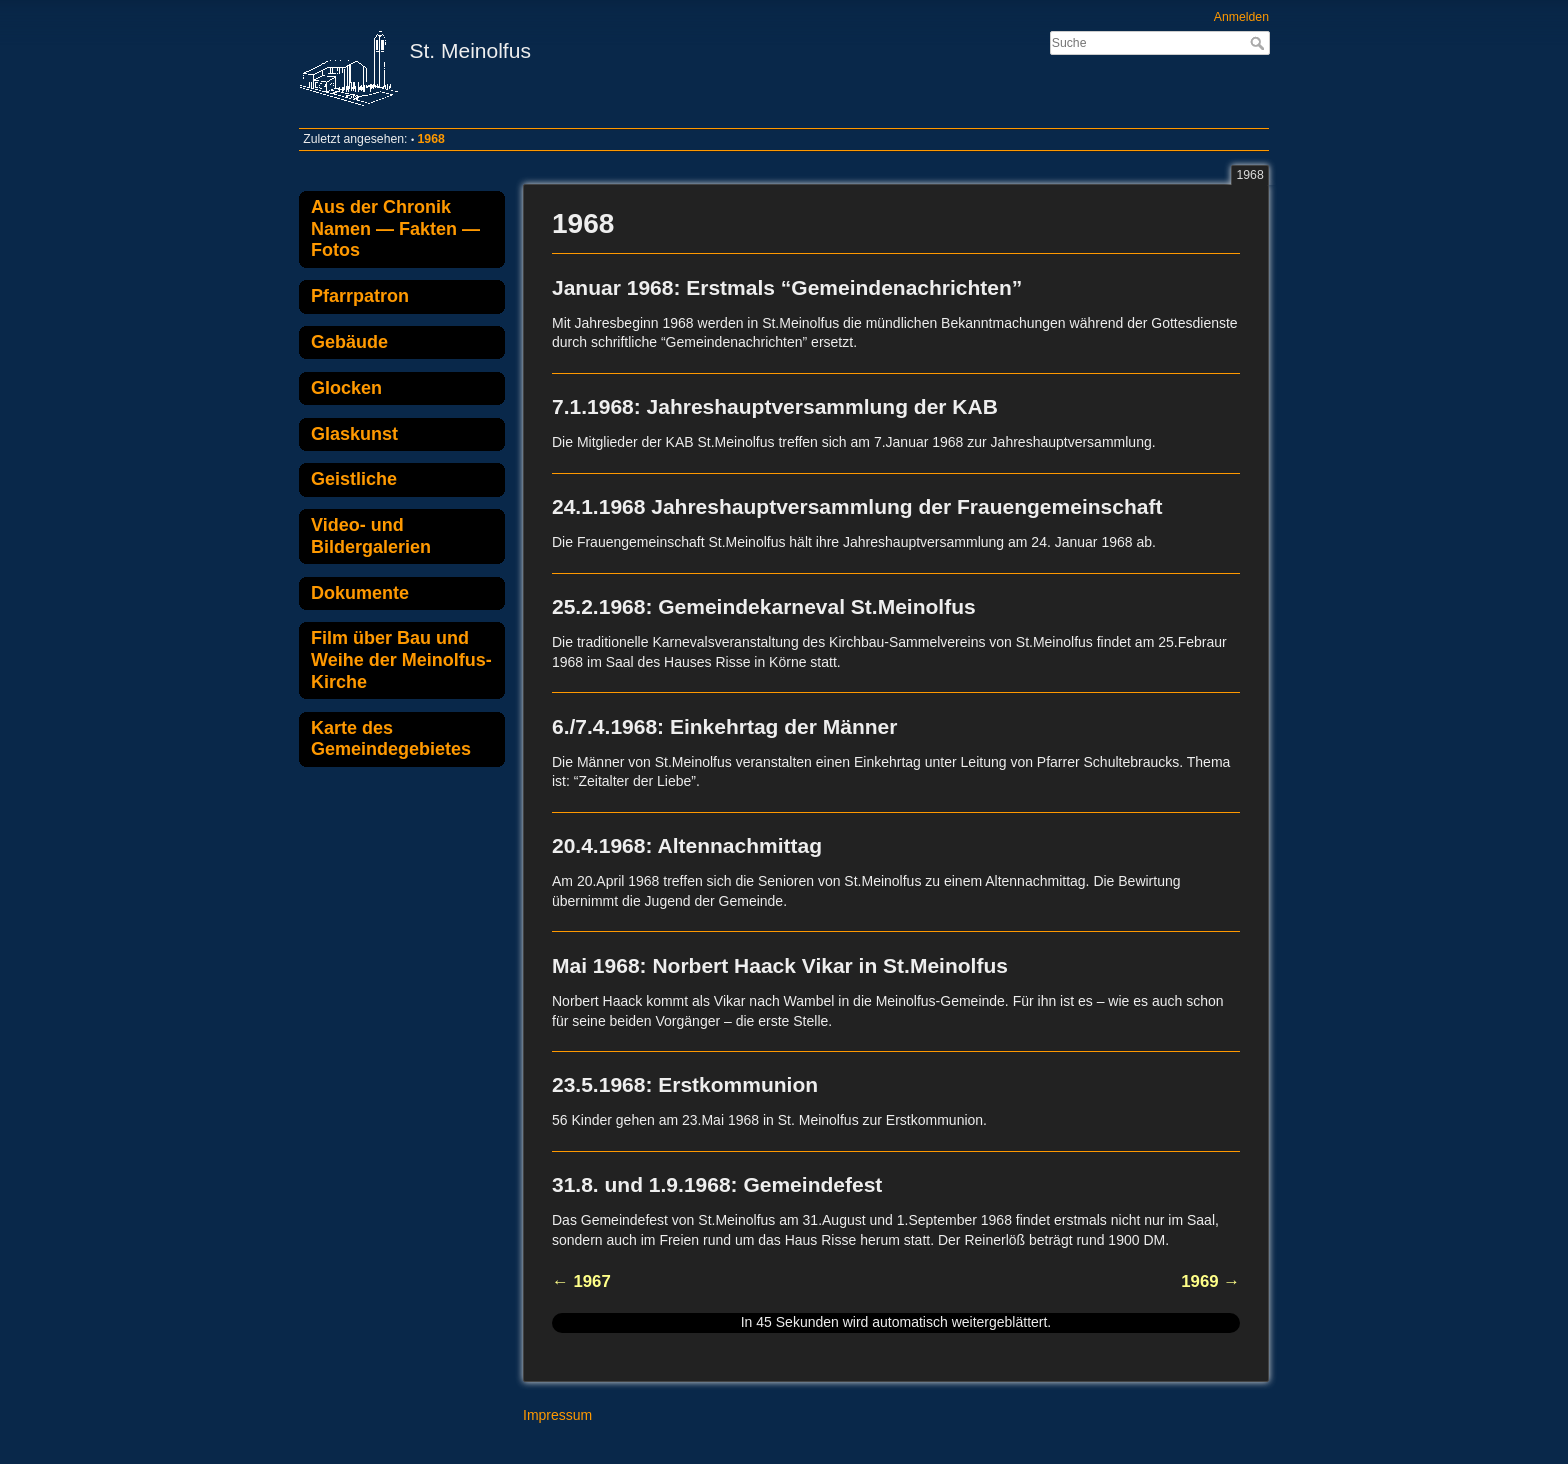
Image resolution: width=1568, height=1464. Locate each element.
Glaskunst (354, 434)
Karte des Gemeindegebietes (391, 739)
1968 (431, 139)
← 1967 (581, 1281)
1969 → (1210, 1281)
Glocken (346, 388)
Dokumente (360, 593)
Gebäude (349, 342)
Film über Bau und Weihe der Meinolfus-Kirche (401, 659)
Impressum (557, 1415)
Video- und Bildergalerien (371, 536)
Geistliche (354, 479)
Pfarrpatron (360, 296)
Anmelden (1241, 17)
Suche (1259, 43)
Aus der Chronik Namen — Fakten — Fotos (395, 228)
